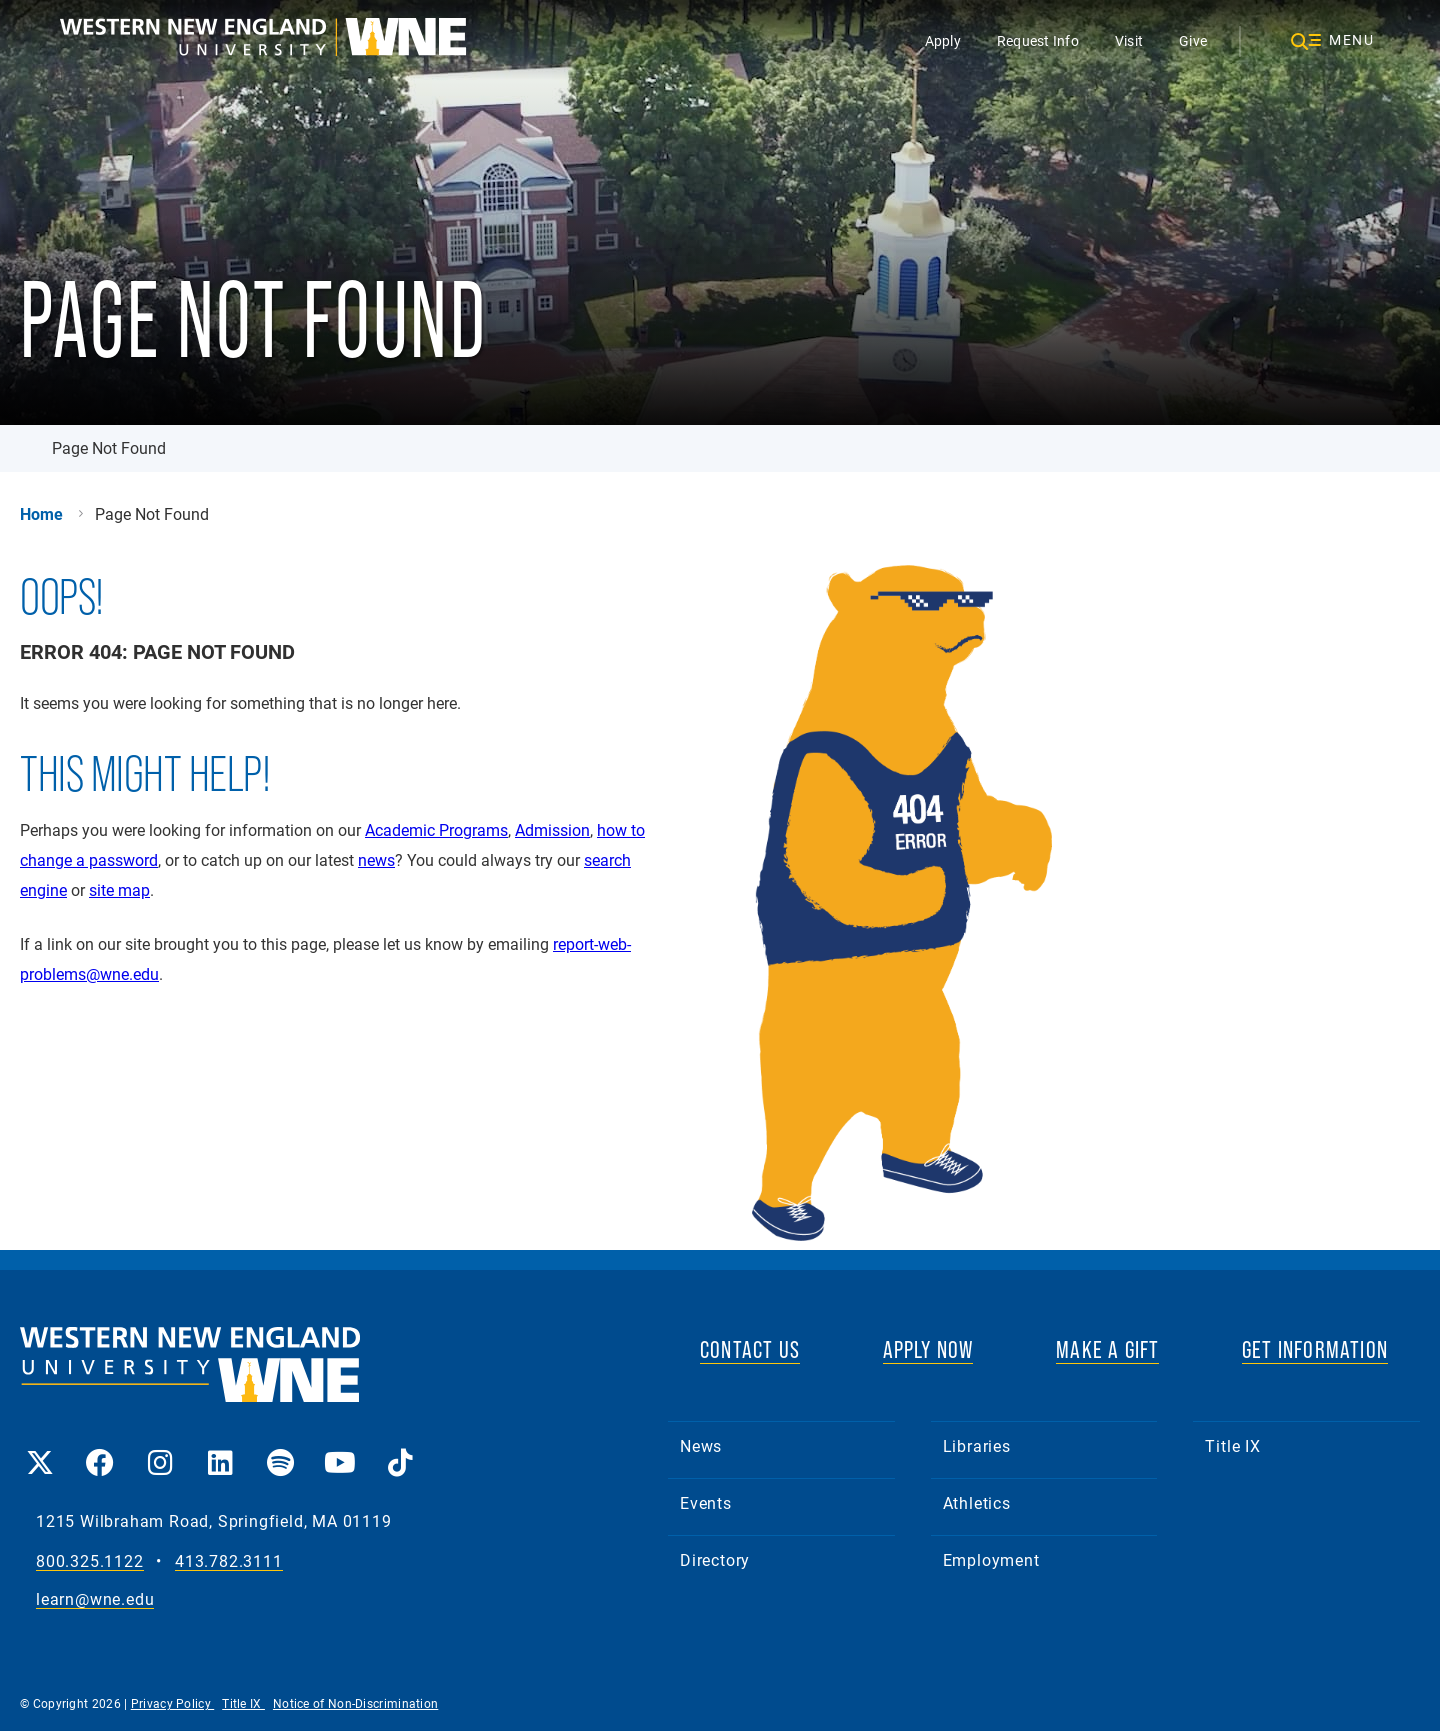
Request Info (1038, 40)
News (701, 1445)
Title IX (1232, 1445)
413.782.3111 (229, 1561)
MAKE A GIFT (1107, 1349)
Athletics (977, 1502)
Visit (1129, 40)
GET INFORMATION (1315, 1349)
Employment (991, 1559)
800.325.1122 (90, 1561)
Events (706, 1502)
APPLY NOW (928, 1349)
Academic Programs (436, 829)
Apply (943, 40)
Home (41, 514)
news (376, 859)
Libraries (977, 1445)
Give (1193, 40)
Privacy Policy (173, 1703)
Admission (552, 829)
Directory (715, 1559)
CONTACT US (750, 1349)
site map (119, 889)
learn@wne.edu (95, 1599)
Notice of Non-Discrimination (355, 1703)
